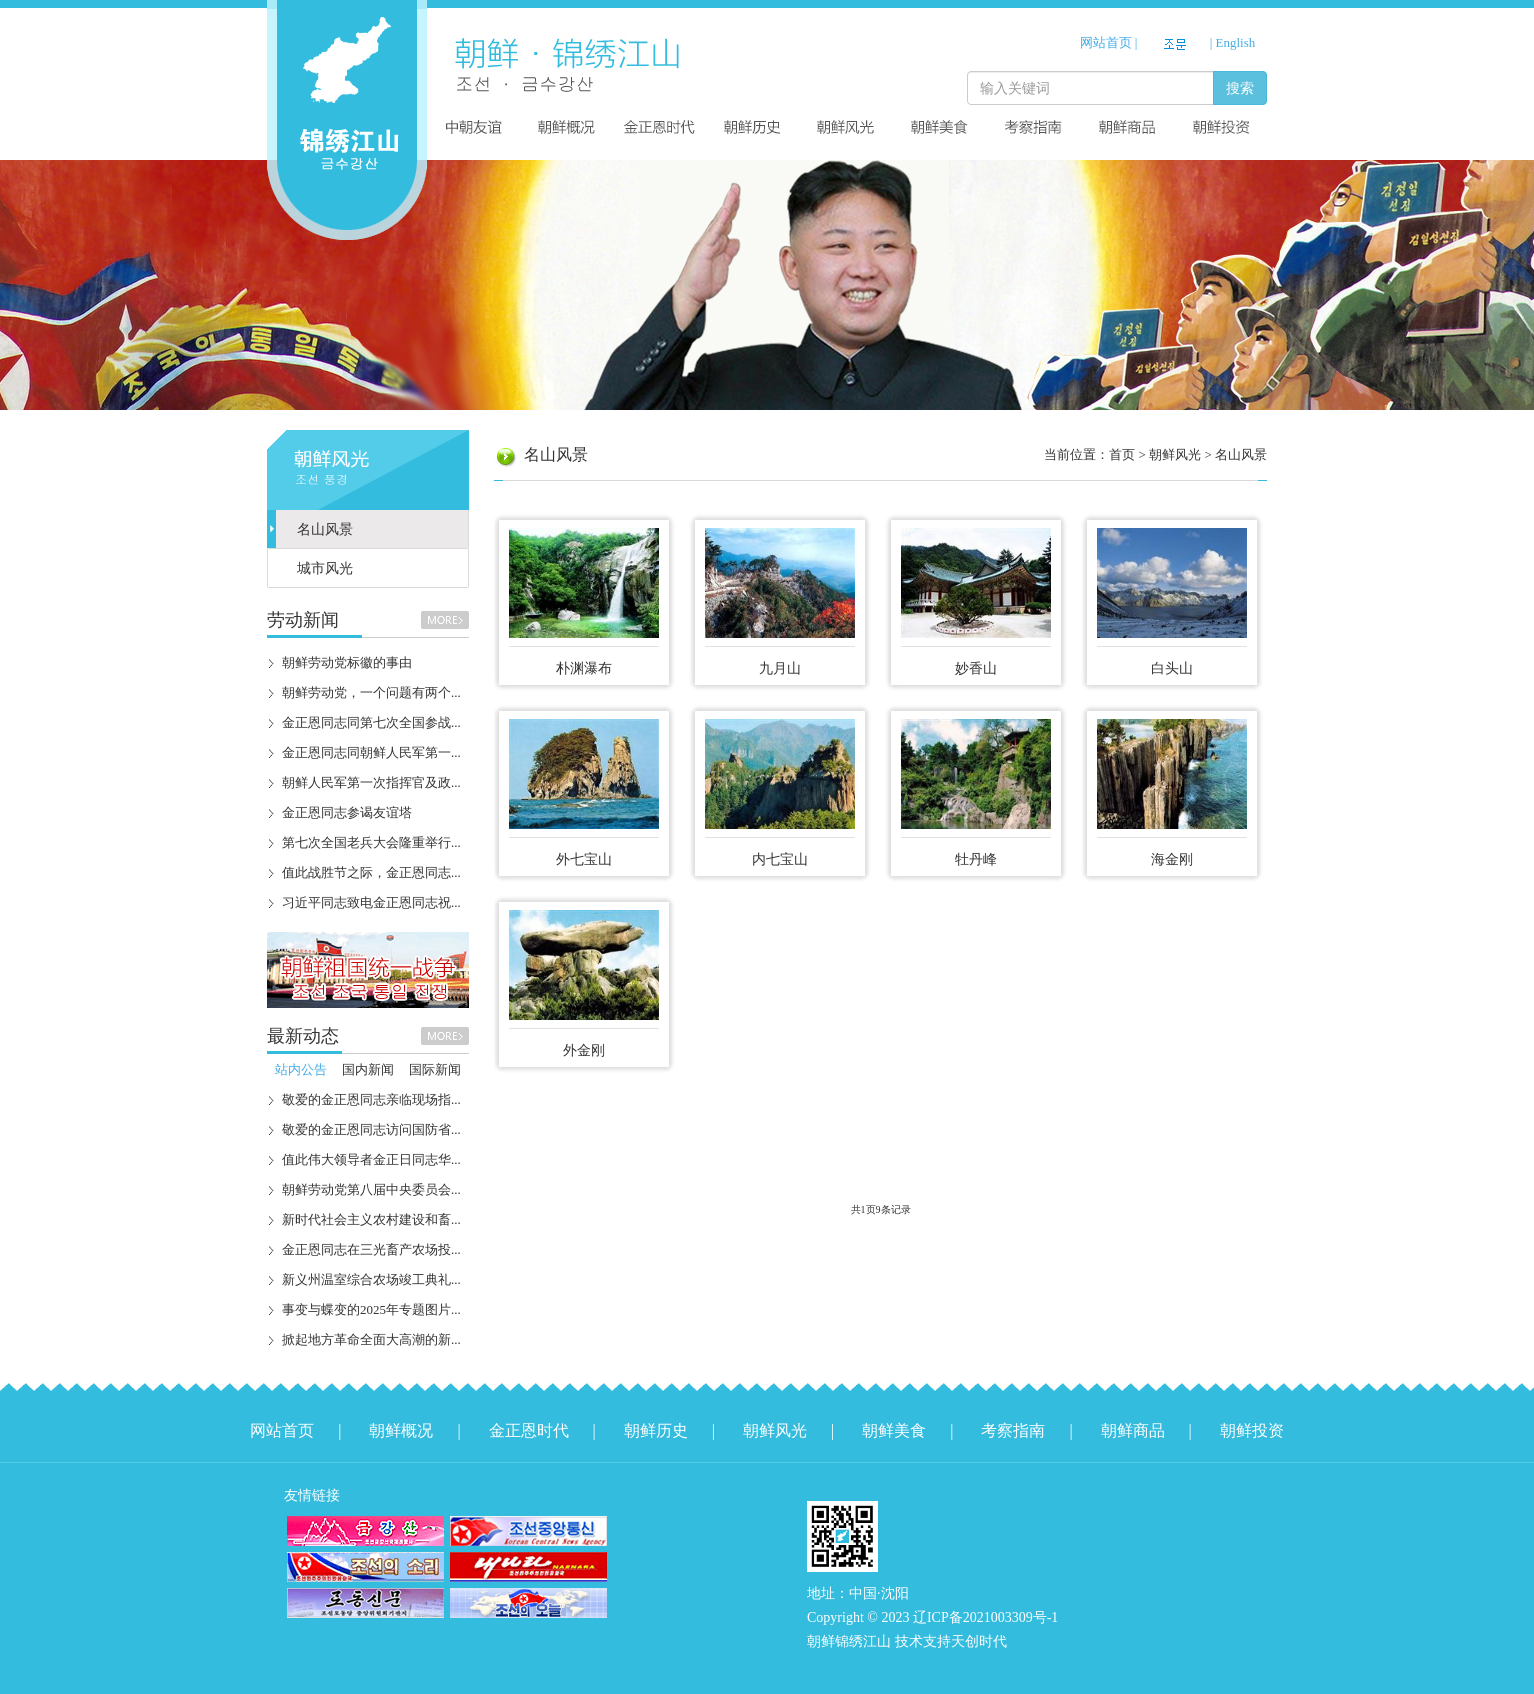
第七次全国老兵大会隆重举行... (371, 842)
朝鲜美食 (894, 1430)
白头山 (1172, 668)
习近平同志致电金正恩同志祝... (371, 902)
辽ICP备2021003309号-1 (985, 1617)
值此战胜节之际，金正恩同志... (371, 872)
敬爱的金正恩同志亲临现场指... (371, 1099)
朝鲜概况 (401, 1430)
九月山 (780, 668)
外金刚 (584, 1050)
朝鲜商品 (1133, 1430)
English (1236, 42)
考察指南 (1013, 1430)
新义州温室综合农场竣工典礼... (371, 1279)
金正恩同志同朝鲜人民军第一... (371, 752)
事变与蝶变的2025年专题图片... (371, 1309)
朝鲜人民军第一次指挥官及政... (371, 782)
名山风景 (325, 529)
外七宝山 (584, 859)
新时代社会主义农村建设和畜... (371, 1219)
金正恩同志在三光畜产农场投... (371, 1249)
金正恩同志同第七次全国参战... (371, 722)
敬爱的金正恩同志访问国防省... (371, 1129)
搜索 (1240, 88)
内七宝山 (780, 859)
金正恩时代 (529, 1430)
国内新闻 (368, 1069)
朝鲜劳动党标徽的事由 (347, 662)
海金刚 (1172, 859)
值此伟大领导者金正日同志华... (371, 1159)
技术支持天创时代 (951, 1641)
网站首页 (1106, 42)
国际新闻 (435, 1069)
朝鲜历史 (656, 1430)
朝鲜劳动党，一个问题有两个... (371, 692)
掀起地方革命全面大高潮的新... (371, 1339)
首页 (1122, 454)
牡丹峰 (976, 859)
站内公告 (301, 1069)
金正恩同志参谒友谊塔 (347, 812)
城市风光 (325, 568)
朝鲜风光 (775, 1430)
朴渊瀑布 (584, 668)
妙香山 (976, 668)
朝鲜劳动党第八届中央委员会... (371, 1189)
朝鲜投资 (1252, 1430)
